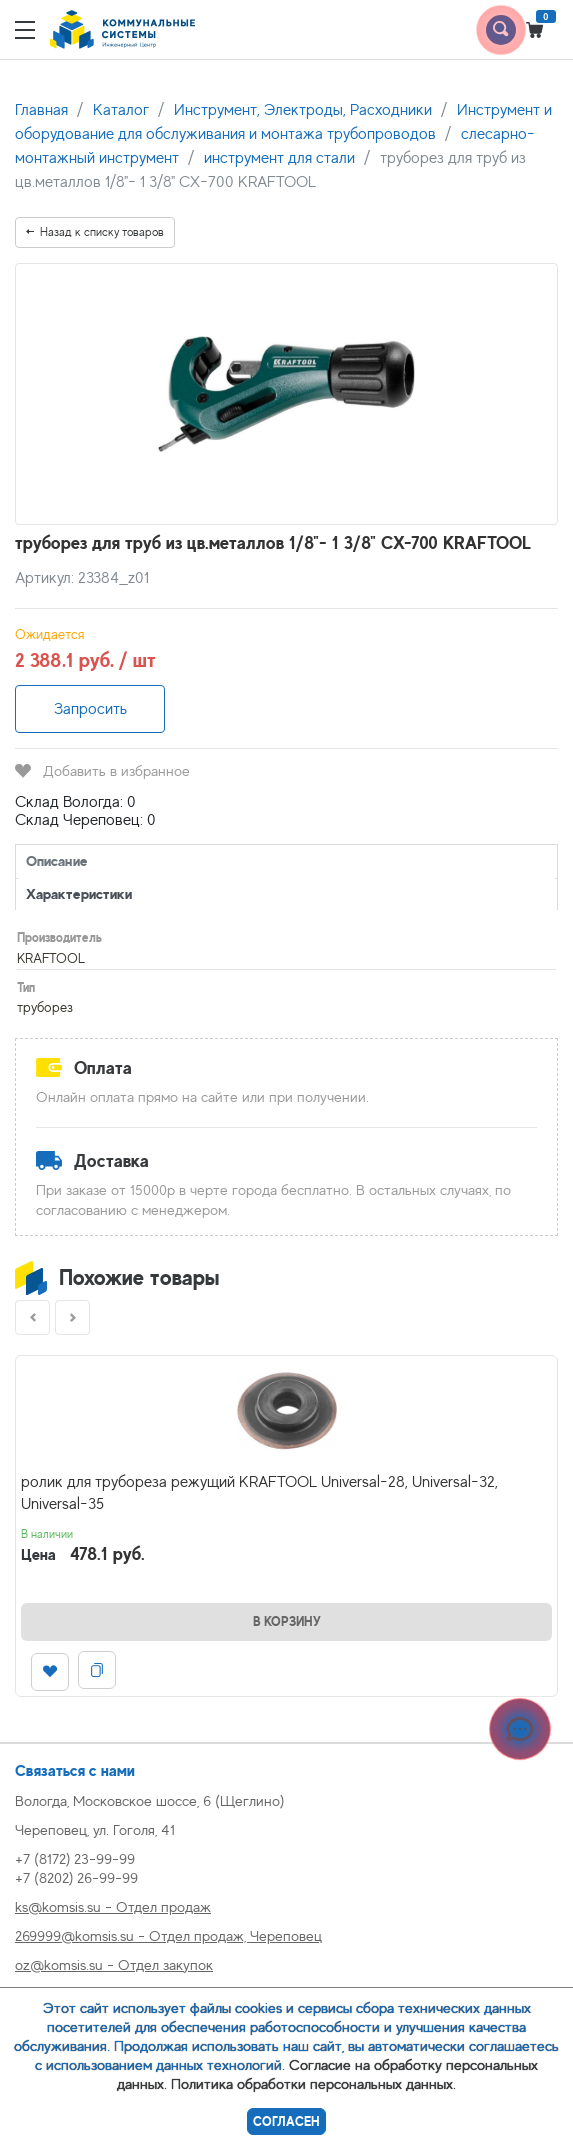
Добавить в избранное (102, 770)
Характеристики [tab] (79, 893)
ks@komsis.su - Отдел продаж (113, 1906)
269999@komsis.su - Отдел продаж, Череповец (168, 1935)
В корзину (287, 1621)
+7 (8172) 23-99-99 (75, 1858)
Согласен (286, 2121)
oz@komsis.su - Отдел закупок (114, 1964)
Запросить (90, 709)
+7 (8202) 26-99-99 (76, 1877)
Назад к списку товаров (95, 232)
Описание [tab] (57, 860)
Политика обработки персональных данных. (313, 2083)
